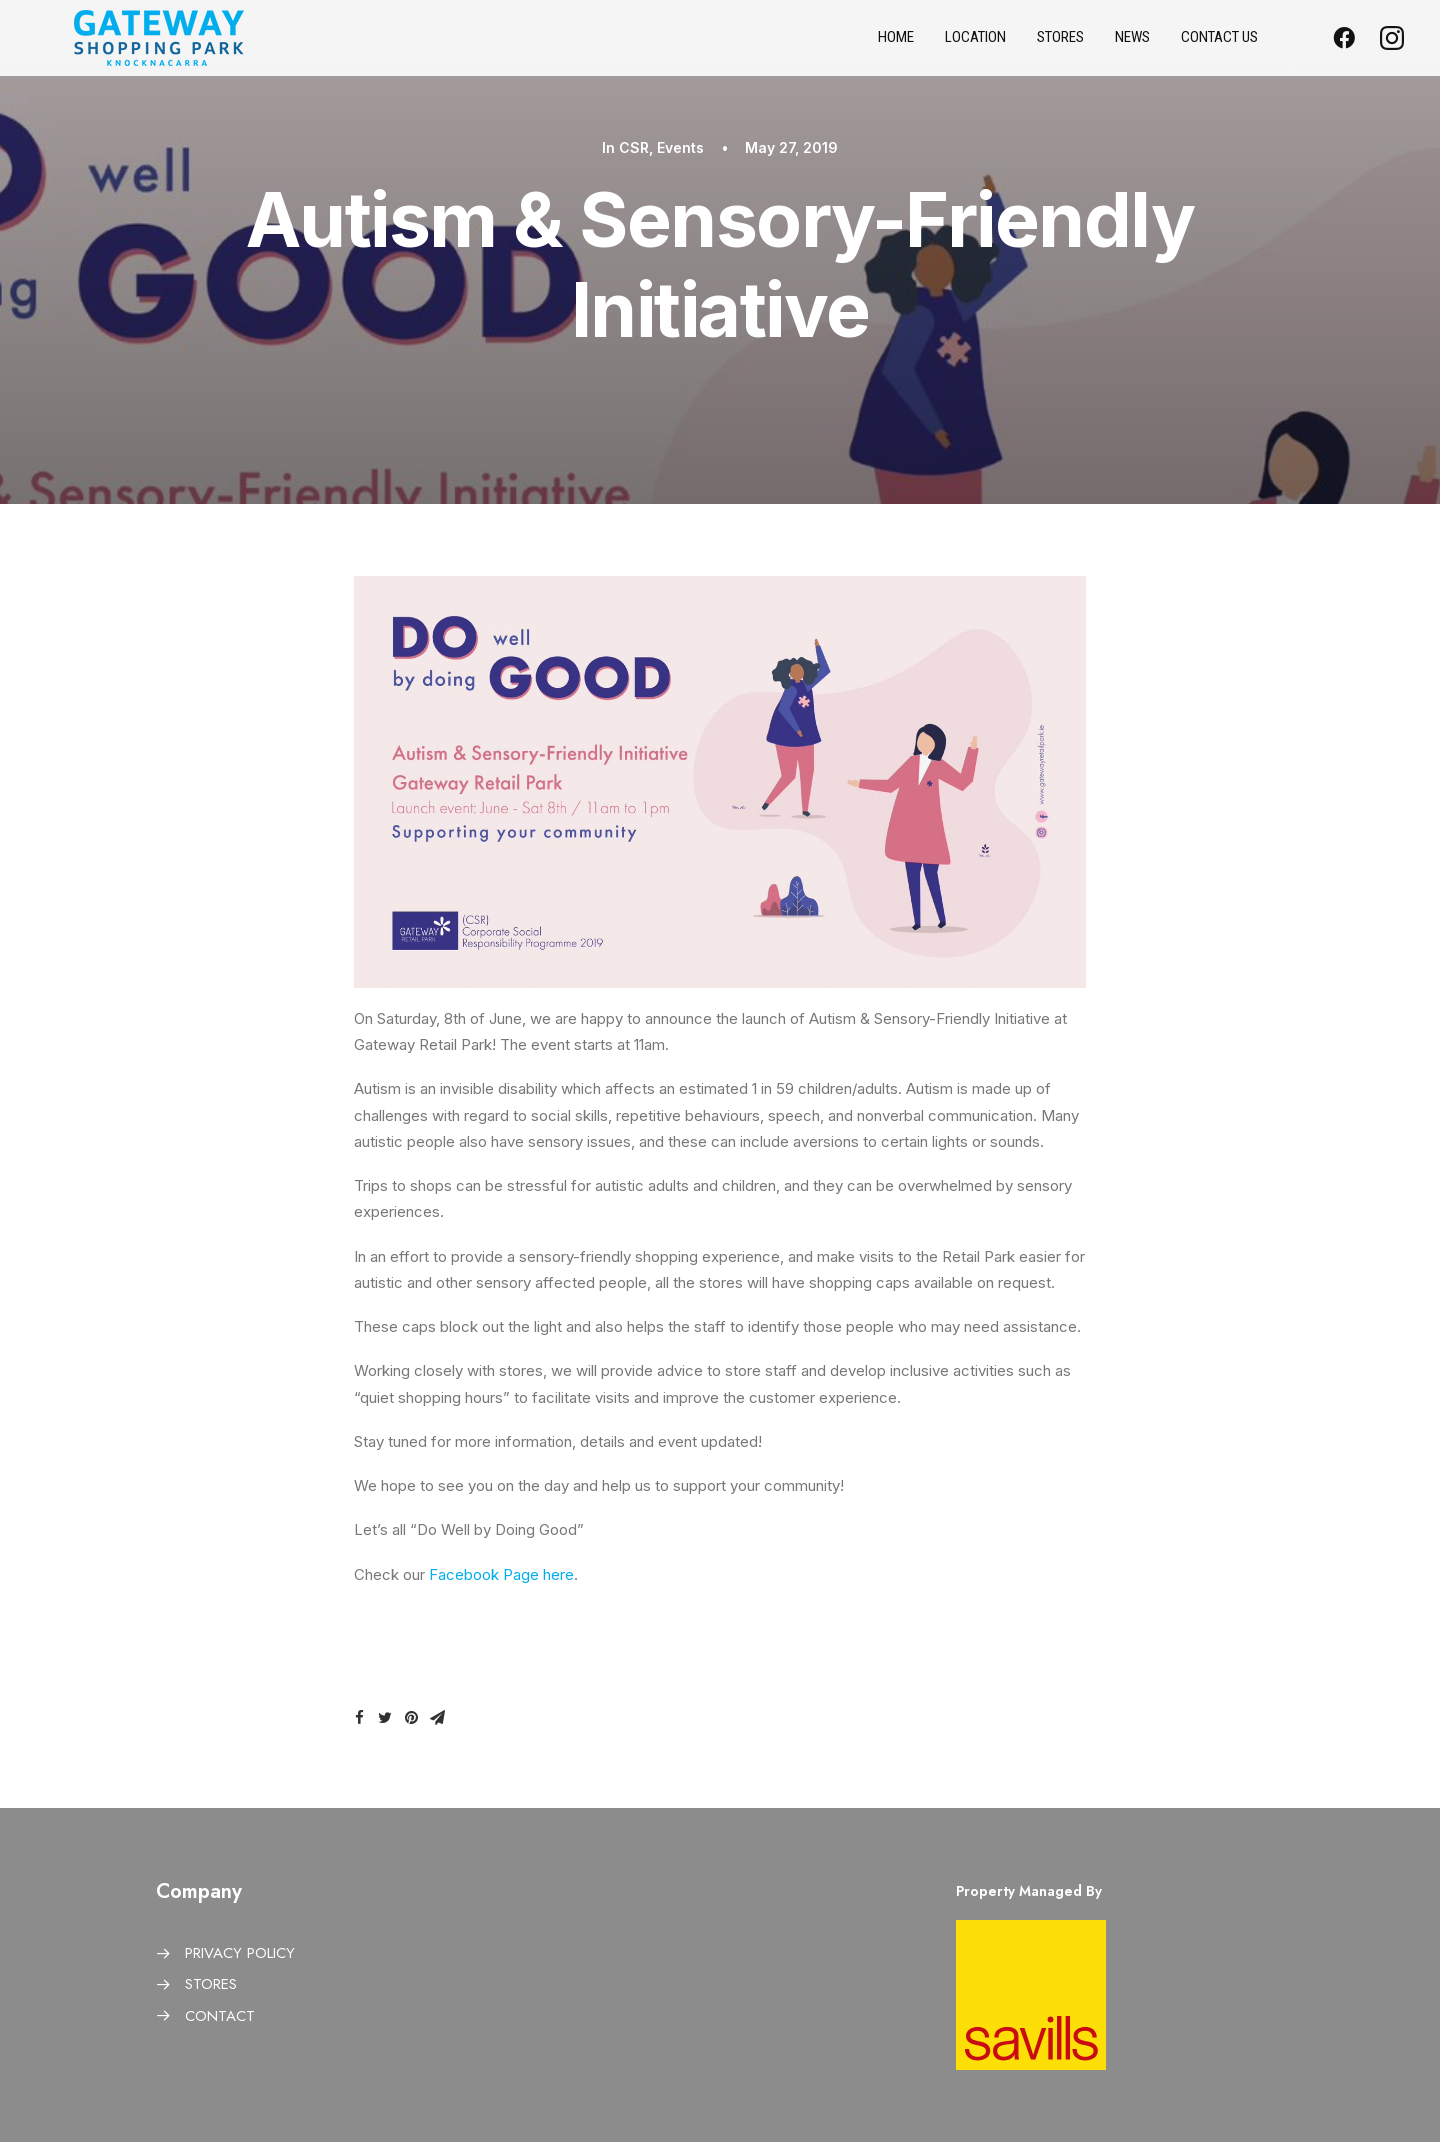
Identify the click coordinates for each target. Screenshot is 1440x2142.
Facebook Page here (499, 1574)
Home (896, 46)
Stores (1060, 46)
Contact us (1219, 46)
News (1132, 46)
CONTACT (220, 2016)
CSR (634, 147)
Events (680, 147)
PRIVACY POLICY (240, 1953)
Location (975, 46)
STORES (211, 1984)
